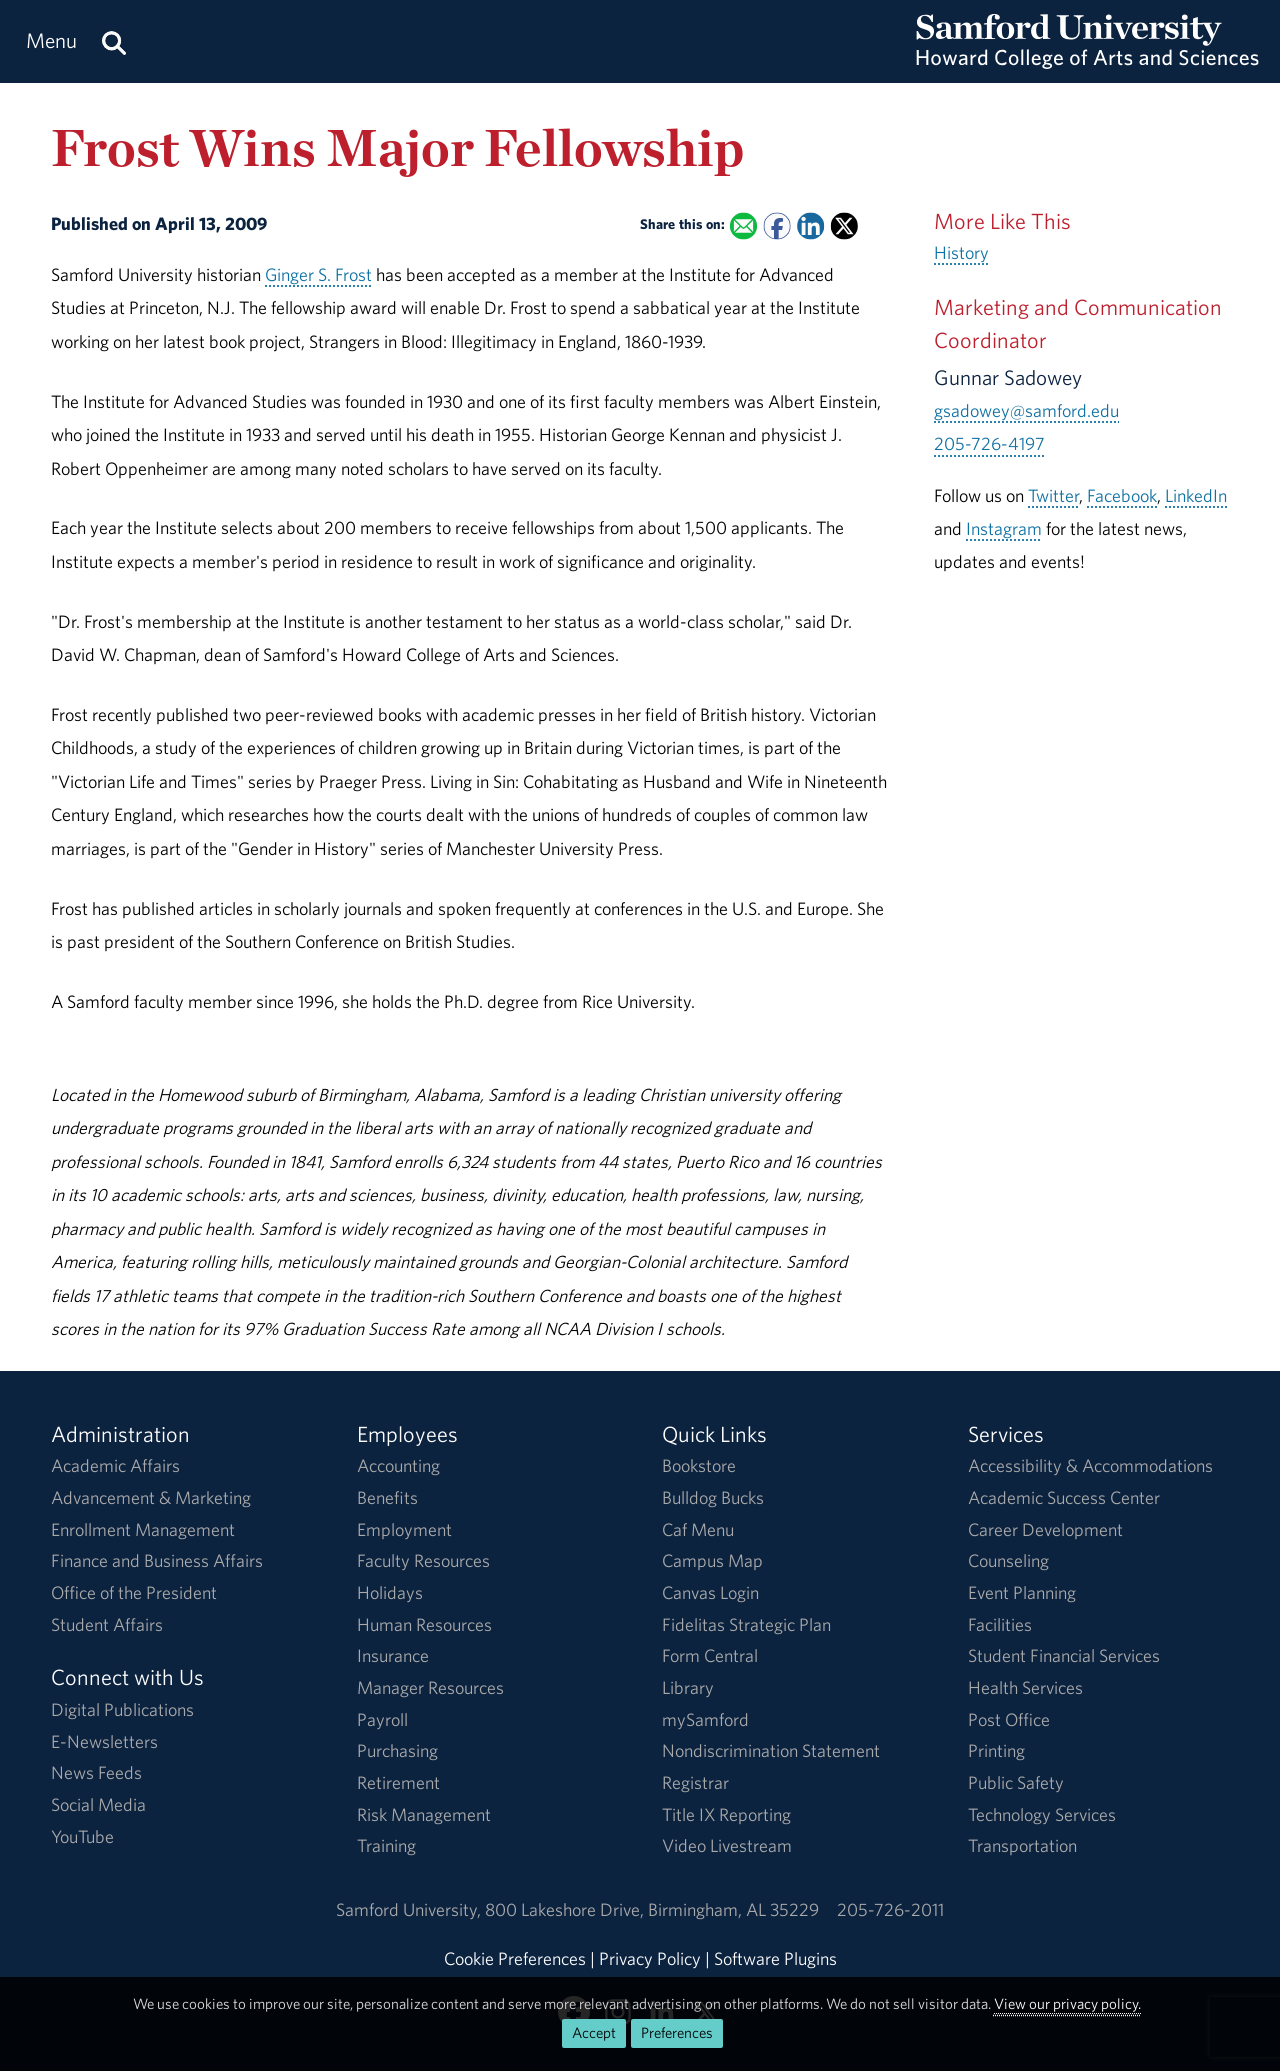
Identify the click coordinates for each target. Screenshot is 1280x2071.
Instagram (1004, 528)
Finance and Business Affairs (157, 1560)
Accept (594, 2032)
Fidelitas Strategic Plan (746, 1624)
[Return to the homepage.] (1087, 60)
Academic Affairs (115, 1465)
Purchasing (397, 1750)
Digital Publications (122, 1709)
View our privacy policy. (1067, 2003)
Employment (404, 1529)
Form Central (710, 1655)
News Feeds (96, 1772)
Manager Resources (430, 1687)
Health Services (1025, 1687)
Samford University (410, 1909)
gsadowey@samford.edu (1026, 410)
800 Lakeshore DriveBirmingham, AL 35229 (652, 1909)
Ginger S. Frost (318, 274)
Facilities (1000, 1624)
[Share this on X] (844, 225)
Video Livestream (727, 1845)
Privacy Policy (650, 1958)
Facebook (1122, 495)
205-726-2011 (890, 1909)
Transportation (1022, 1845)
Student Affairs (107, 1624)
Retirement (398, 1782)
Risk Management (424, 1814)
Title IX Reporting (726, 1814)
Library (688, 1687)
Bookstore (699, 1465)
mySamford (705, 1719)
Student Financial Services (1064, 1655)
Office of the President (134, 1592)
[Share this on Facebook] (777, 225)
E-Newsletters (104, 1741)
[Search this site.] (114, 41)
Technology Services (1042, 1814)
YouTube (82, 1836)
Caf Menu (698, 1529)
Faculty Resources (423, 1560)
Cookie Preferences (515, 1958)
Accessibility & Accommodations (1090, 1465)
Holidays (390, 1592)
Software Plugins (775, 1958)
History (961, 252)
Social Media (98, 1804)
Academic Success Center (1064, 1497)
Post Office (1009, 1719)
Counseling (1008, 1560)
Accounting (398, 1465)
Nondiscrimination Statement (771, 1750)
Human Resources (424, 1624)
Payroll (382, 1719)
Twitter (1053, 495)
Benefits (387, 1497)
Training (386, 1845)
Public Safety (1016, 1782)
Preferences (677, 2032)
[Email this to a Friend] (743, 225)
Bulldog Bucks (713, 1497)
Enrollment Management (143, 1529)
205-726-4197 (989, 443)
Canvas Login (710, 1592)
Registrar (695, 1782)
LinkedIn (1196, 495)
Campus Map (712, 1560)
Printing (996, 1750)
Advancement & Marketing (151, 1497)
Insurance (393, 1655)
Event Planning (1022, 1592)
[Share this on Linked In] (810, 225)
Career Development (1045, 1529)
